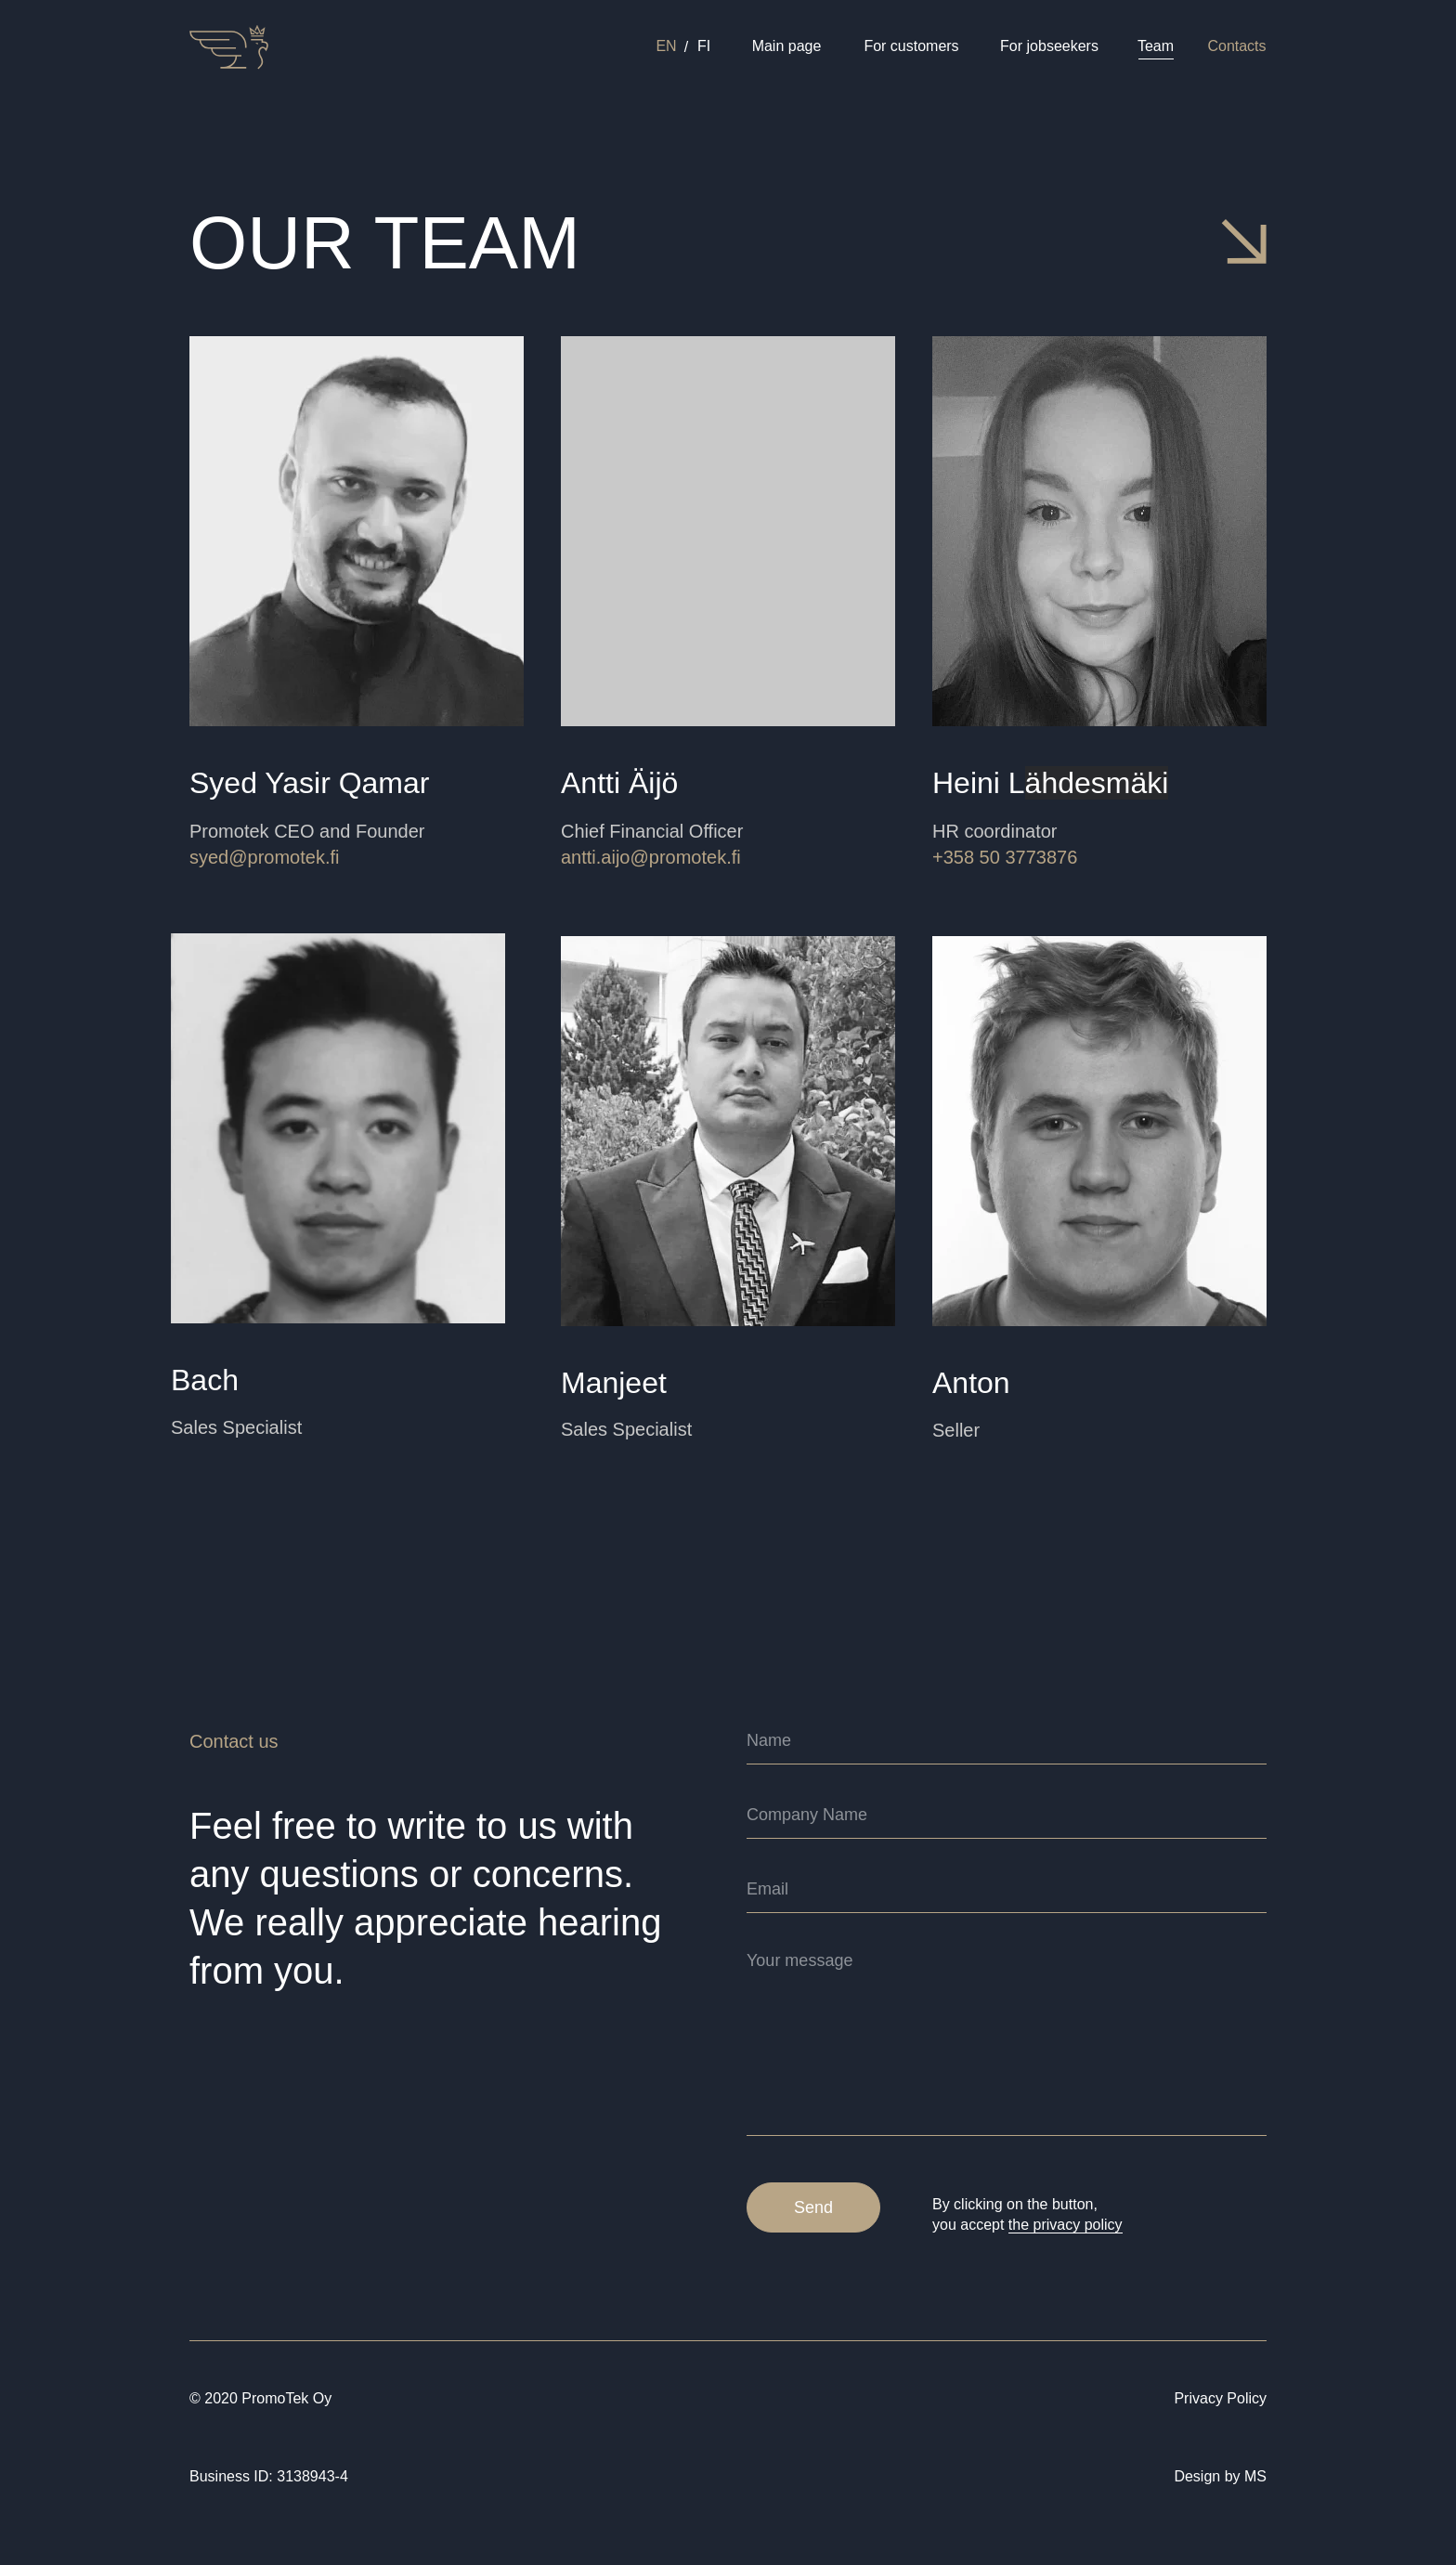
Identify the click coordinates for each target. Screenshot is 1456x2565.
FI (703, 46)
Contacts (1236, 46)
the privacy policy (1065, 2225)
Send (813, 2207)
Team (1156, 46)
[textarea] (1007, 2038)
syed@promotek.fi (264, 857)
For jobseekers (1049, 46)
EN (666, 46)
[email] (1007, 1890)
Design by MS (1220, 2476)
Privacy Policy (1220, 2398)
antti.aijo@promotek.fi (651, 857)
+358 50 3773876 (1004, 857)
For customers (911, 46)
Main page (787, 46)
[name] (1007, 1741)
